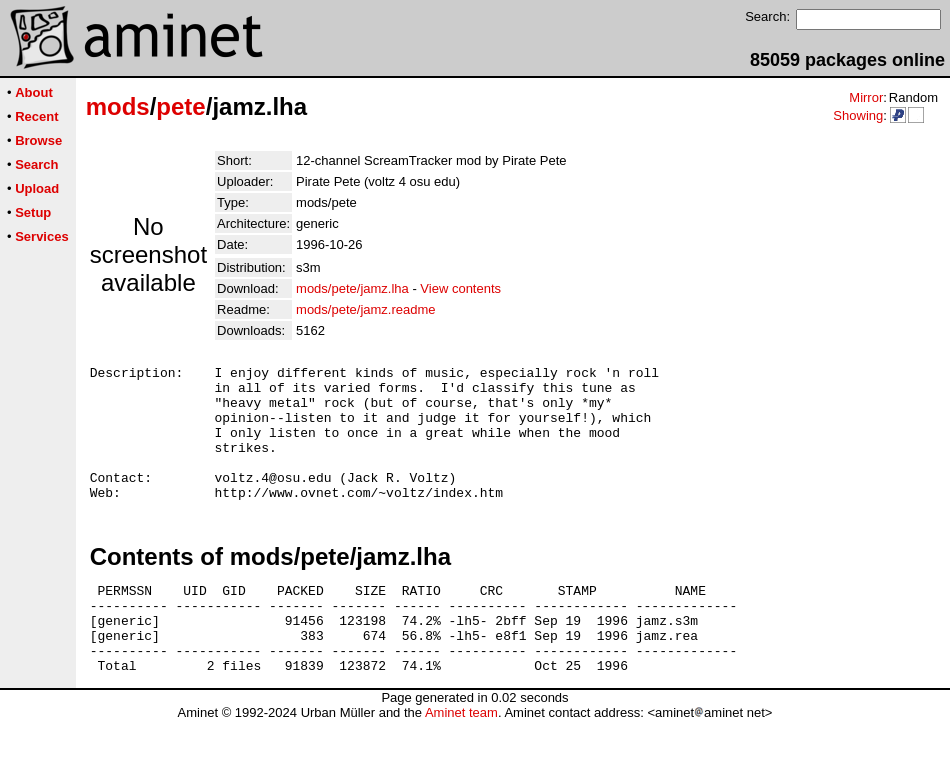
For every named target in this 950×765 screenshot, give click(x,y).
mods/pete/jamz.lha (352, 288)
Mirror (866, 97)
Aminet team (461, 757)
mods (118, 106)
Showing (858, 115)
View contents (460, 288)
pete (180, 106)
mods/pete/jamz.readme (365, 309)
